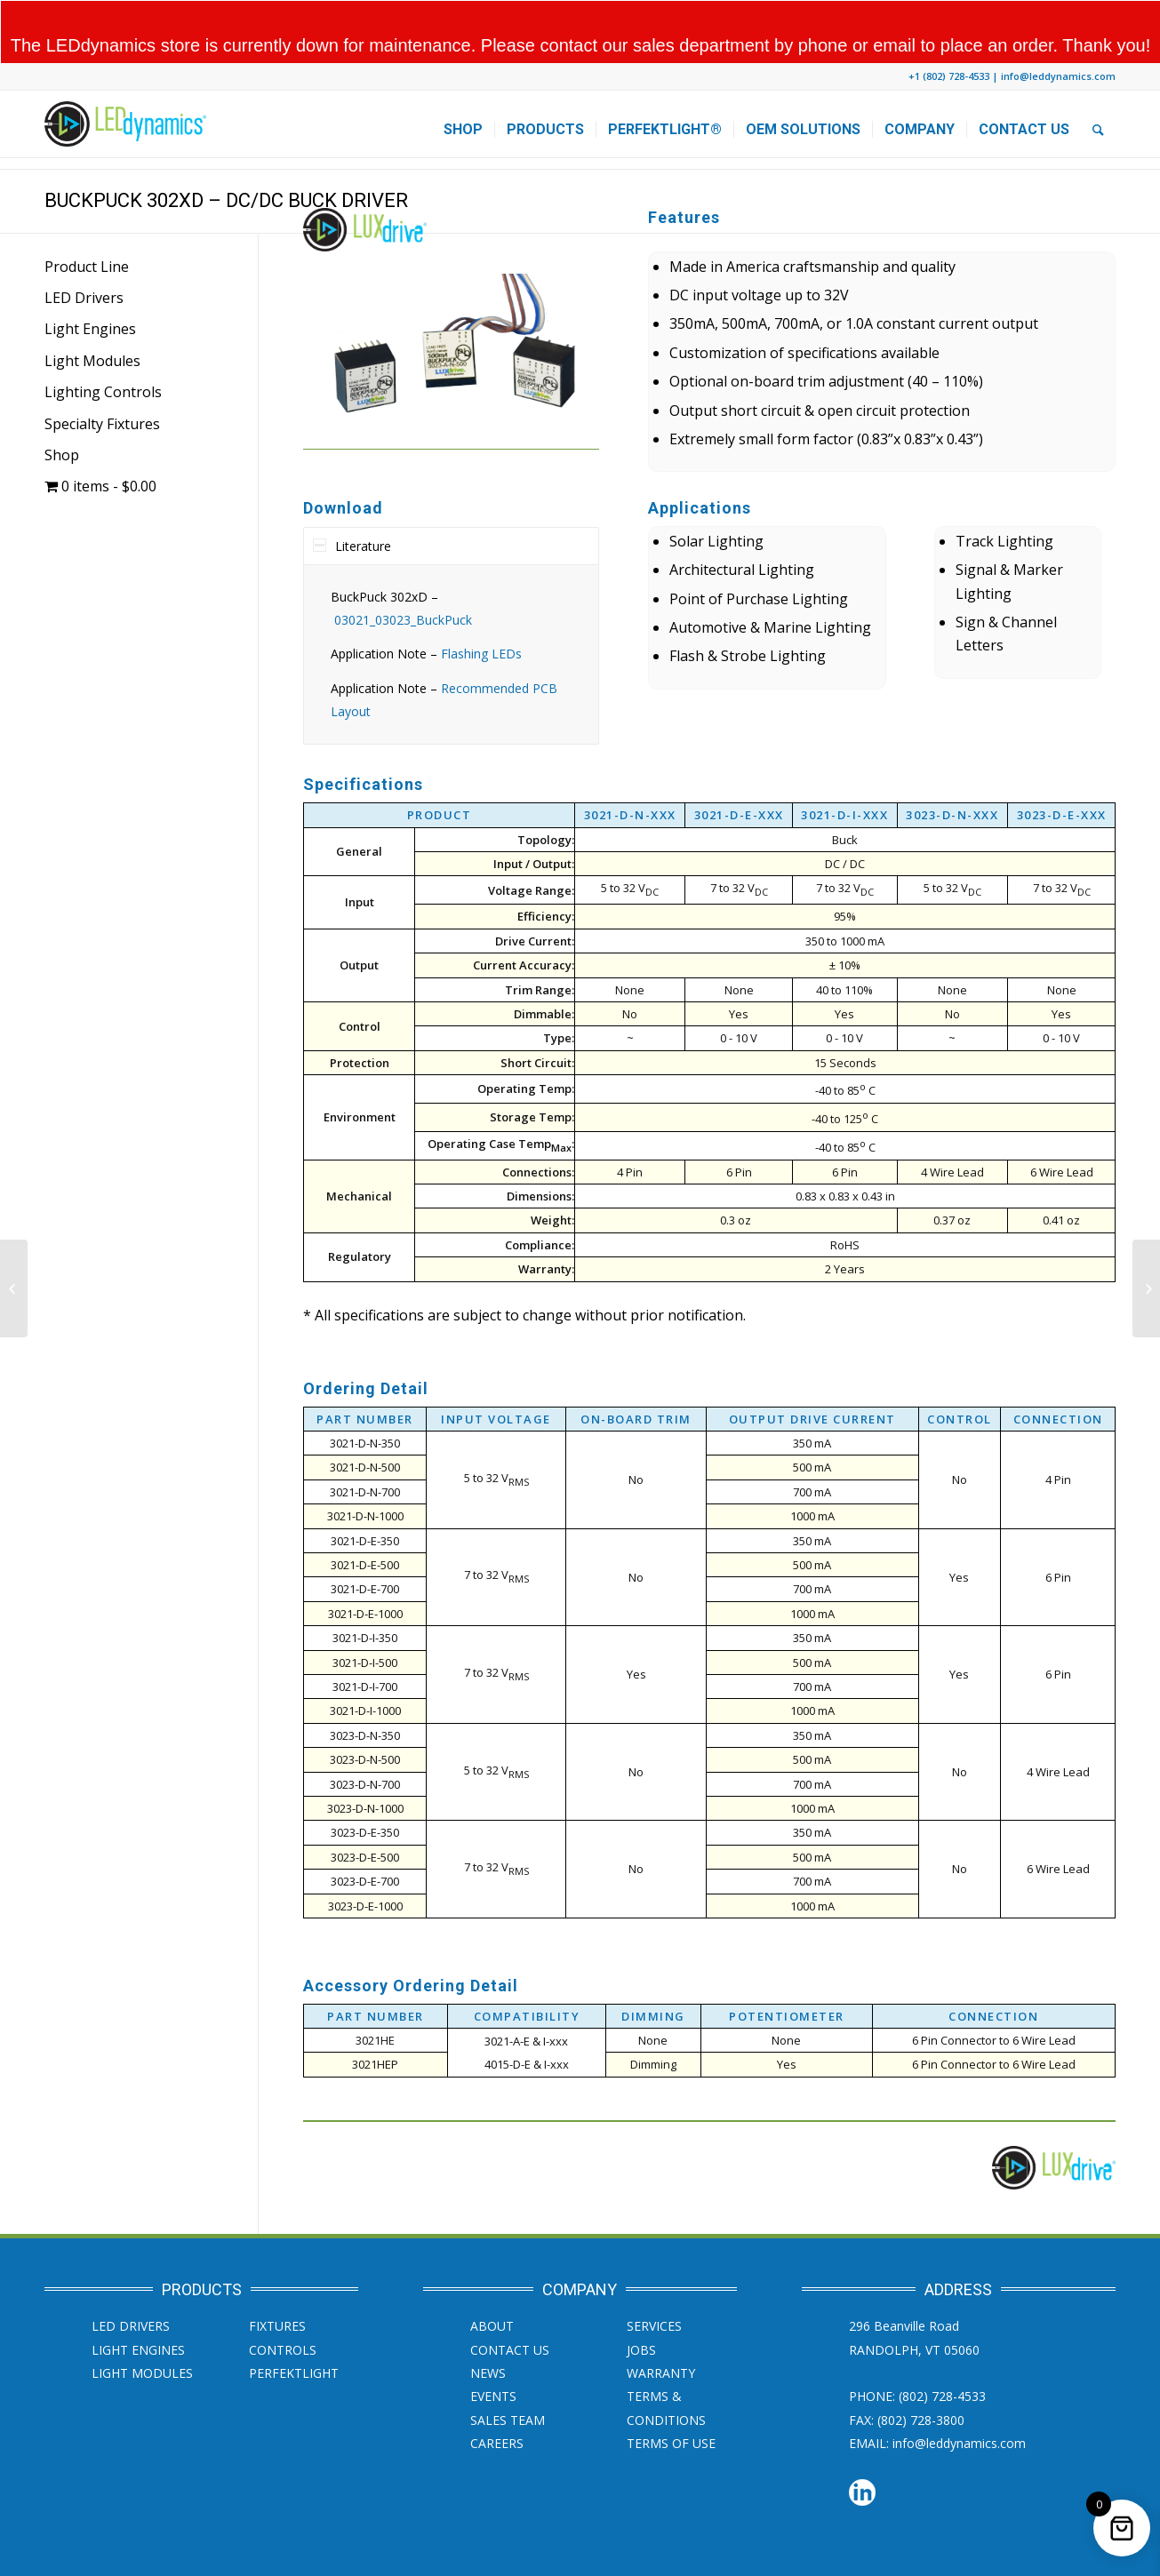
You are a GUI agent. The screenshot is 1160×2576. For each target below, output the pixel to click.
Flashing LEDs (481, 619)
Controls (282, 2315)
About (492, 2292)
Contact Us (509, 2315)
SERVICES (654, 2292)
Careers (497, 2409)
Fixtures (277, 2292)
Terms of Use (671, 2409)
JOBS (641, 2315)
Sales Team (507, 2385)
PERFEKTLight (294, 2339)
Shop (61, 421)
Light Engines (90, 295)
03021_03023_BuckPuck (403, 586)
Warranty (661, 2339)
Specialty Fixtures (102, 389)
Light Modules (92, 326)
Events (493, 2362)
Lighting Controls (103, 358)
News (488, 2339)
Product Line (86, 232)
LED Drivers (84, 264)
